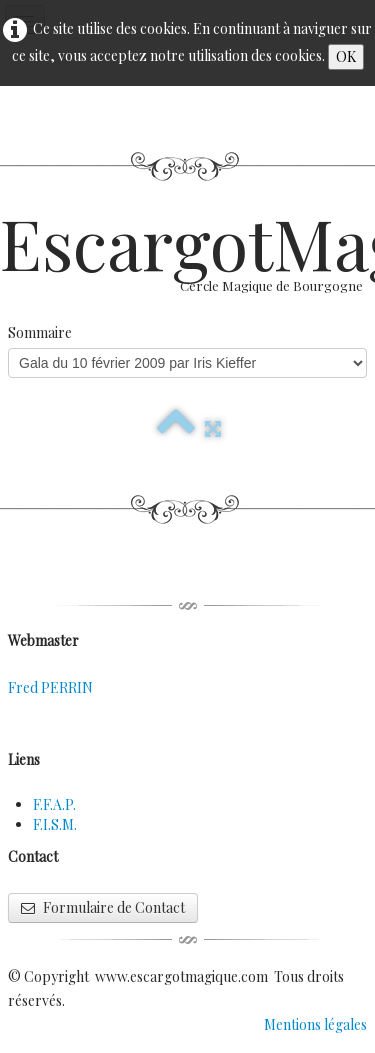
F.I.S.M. (55, 824)
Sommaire (40, 332)
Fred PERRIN (50, 687)
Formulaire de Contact (103, 907)
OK (346, 56)
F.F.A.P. (54, 804)
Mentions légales (315, 1024)
